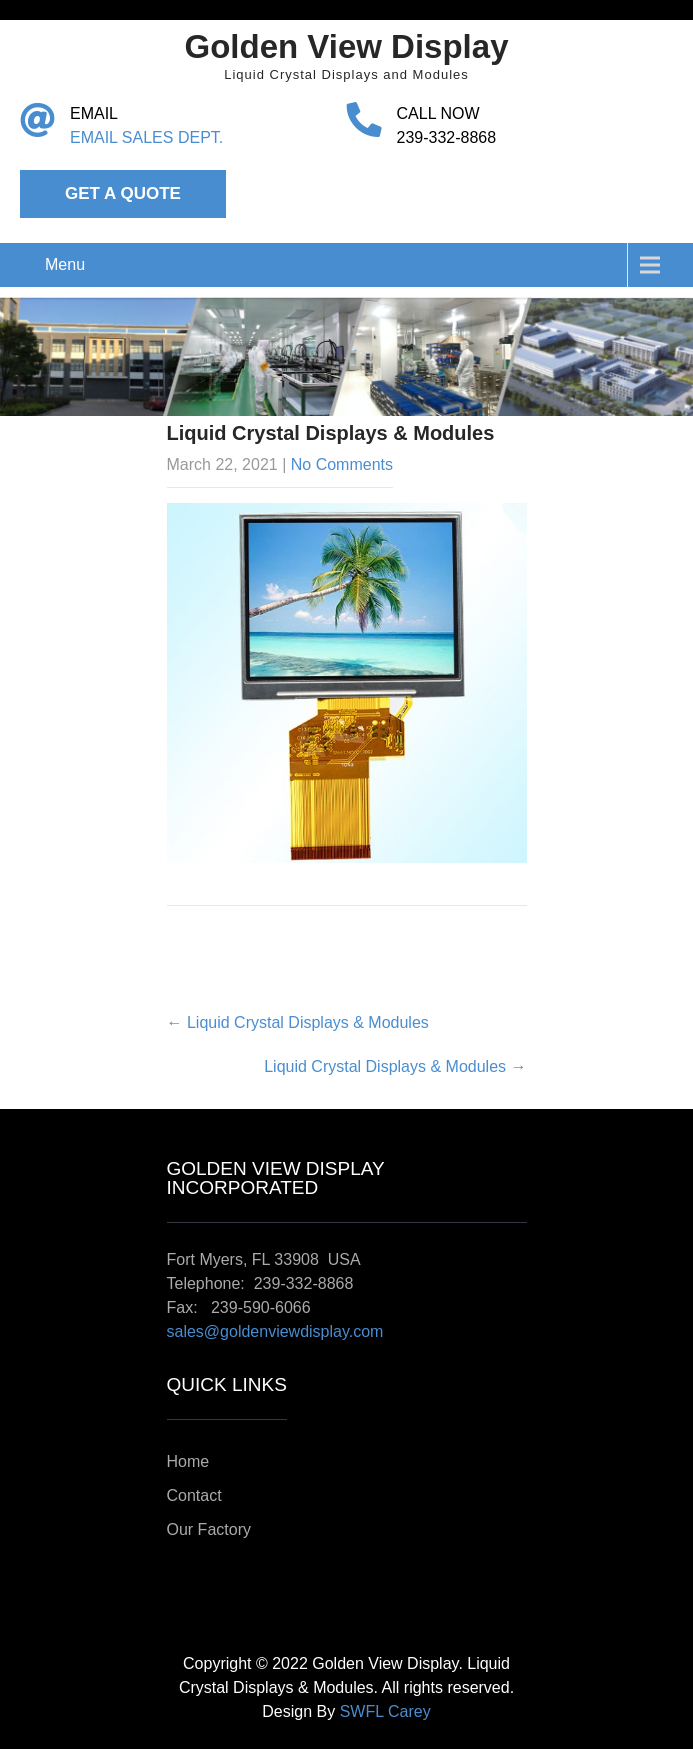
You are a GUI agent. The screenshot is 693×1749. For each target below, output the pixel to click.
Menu (65, 264)
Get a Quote (123, 193)
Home (188, 1461)
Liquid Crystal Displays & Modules (298, 1022)
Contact (194, 1495)
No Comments (342, 464)
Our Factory (209, 1529)
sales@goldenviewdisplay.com (275, 1331)
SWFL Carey (385, 1711)
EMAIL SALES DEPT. (146, 137)
